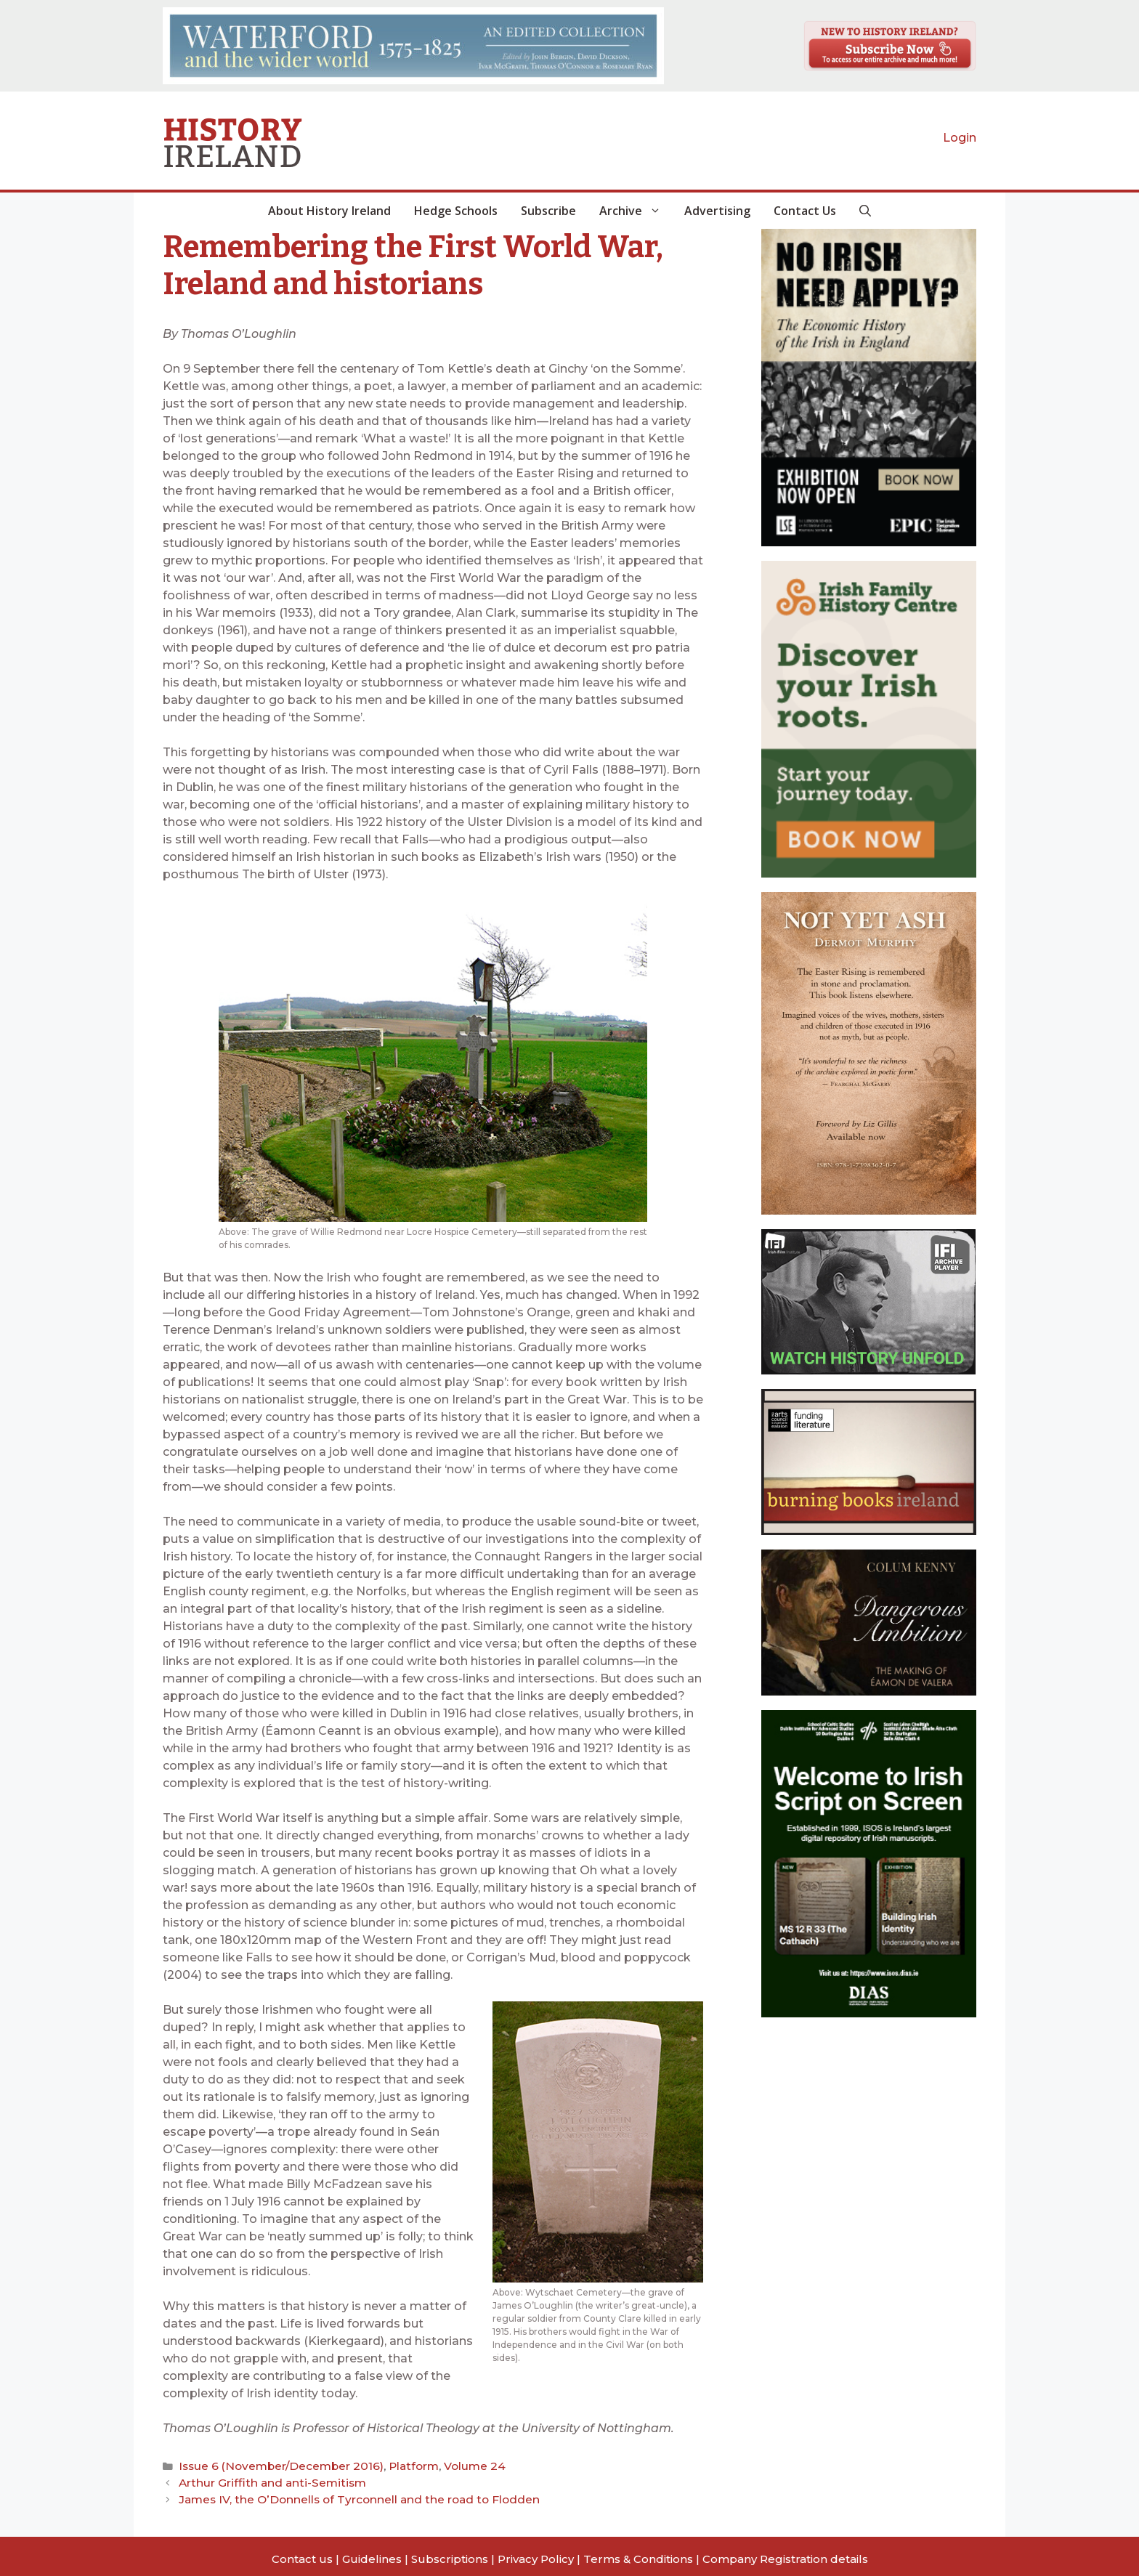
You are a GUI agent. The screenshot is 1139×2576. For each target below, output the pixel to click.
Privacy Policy (536, 2553)
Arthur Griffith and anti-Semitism (260, 2479)
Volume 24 (439, 2465)
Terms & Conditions (638, 2553)
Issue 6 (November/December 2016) (269, 2465)
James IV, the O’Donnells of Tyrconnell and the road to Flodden (340, 2494)
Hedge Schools (456, 211)
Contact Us (805, 211)
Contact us (302, 2553)
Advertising (717, 211)
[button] (865, 211)
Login (959, 138)
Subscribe (548, 211)
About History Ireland (329, 211)
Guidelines (372, 2553)
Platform (386, 2465)
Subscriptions (449, 2553)
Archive (636, 211)
